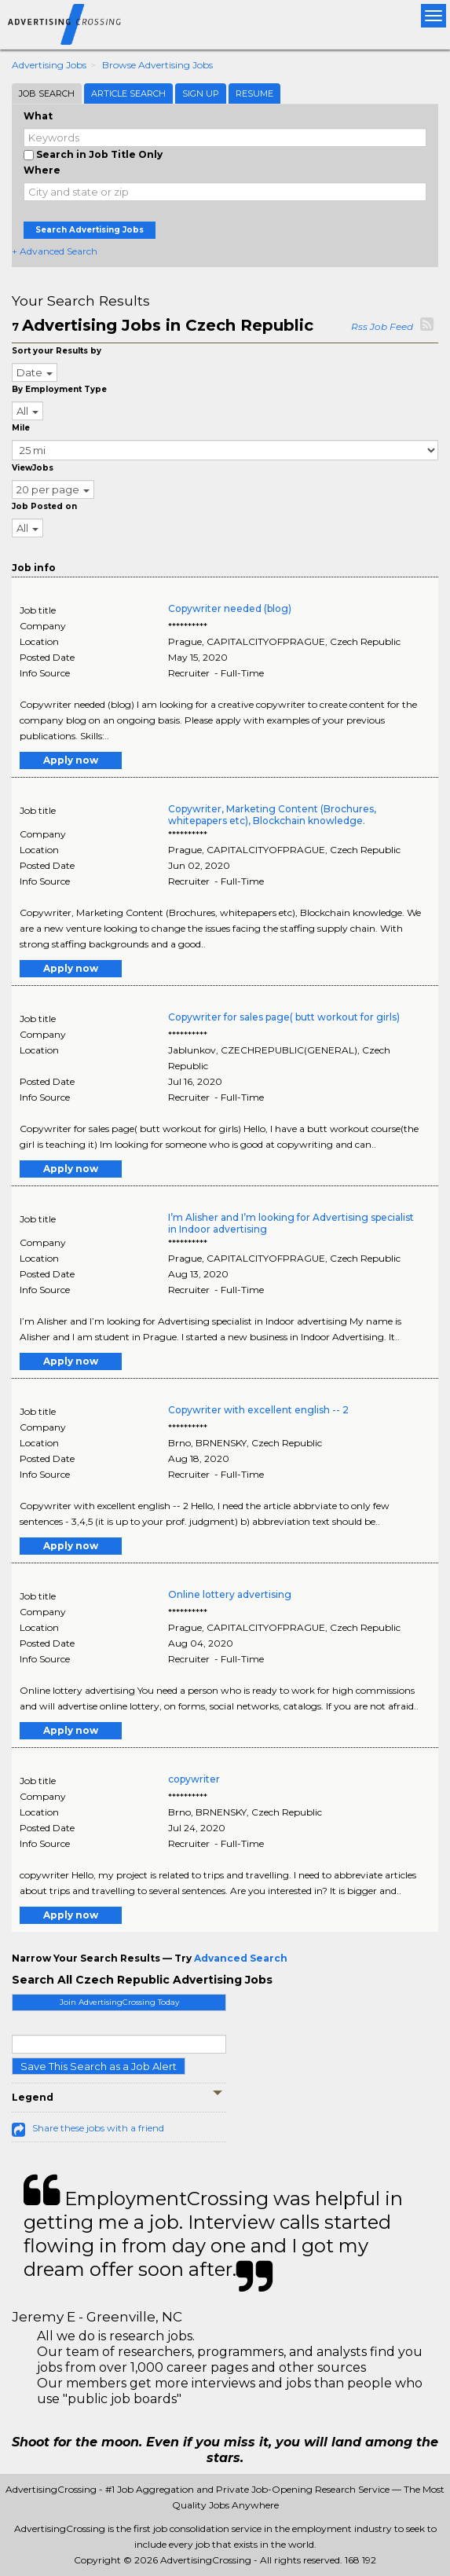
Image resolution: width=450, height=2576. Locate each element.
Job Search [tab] (47, 93)
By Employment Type (59, 389)
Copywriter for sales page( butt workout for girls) (284, 1017)
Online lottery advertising (229, 1594)
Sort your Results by (56, 351)
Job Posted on (44, 506)
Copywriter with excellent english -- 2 (258, 1410)
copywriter (194, 1779)
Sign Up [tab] (200, 93)
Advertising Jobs (49, 65)
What (38, 116)
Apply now (70, 760)
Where (42, 170)
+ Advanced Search (54, 251)
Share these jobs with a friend (98, 2128)
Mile (21, 428)
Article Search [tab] (128, 93)
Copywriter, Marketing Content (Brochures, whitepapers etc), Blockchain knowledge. (272, 814)
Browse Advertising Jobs (157, 65)
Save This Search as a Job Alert (98, 2066)
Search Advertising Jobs (89, 230)
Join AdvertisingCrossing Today (119, 2002)
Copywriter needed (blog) (229, 608)
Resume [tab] (254, 93)
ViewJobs (32, 468)
